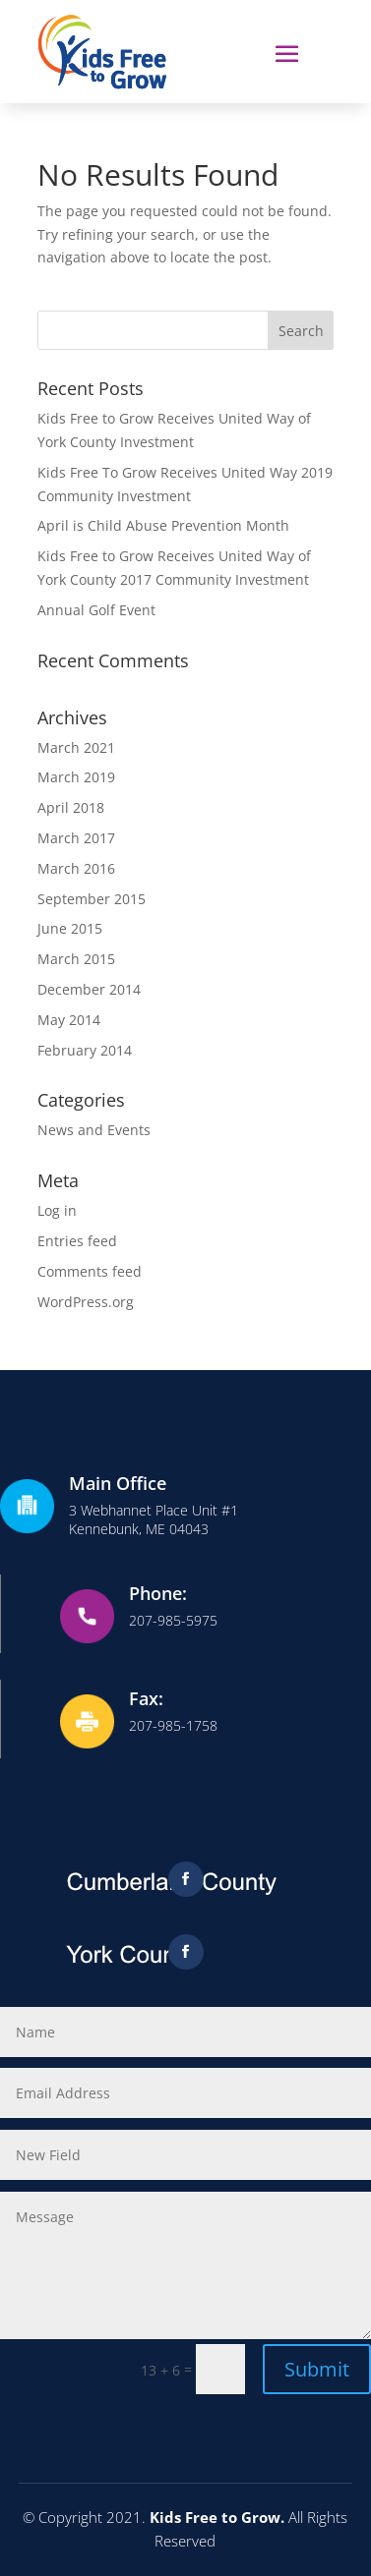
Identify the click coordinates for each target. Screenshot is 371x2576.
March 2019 (76, 777)
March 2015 (76, 958)
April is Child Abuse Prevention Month (163, 525)
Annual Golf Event (96, 610)
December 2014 (89, 989)
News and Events (94, 1129)
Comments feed (89, 1271)
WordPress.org (85, 1301)
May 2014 (68, 1019)
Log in (57, 1210)
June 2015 (69, 928)
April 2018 (70, 807)
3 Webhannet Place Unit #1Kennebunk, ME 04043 (153, 1519)
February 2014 (84, 1050)
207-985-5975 (173, 1620)
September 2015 (91, 898)
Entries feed (77, 1240)
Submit (316, 2369)
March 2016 (76, 868)
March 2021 (76, 747)
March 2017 (76, 838)
